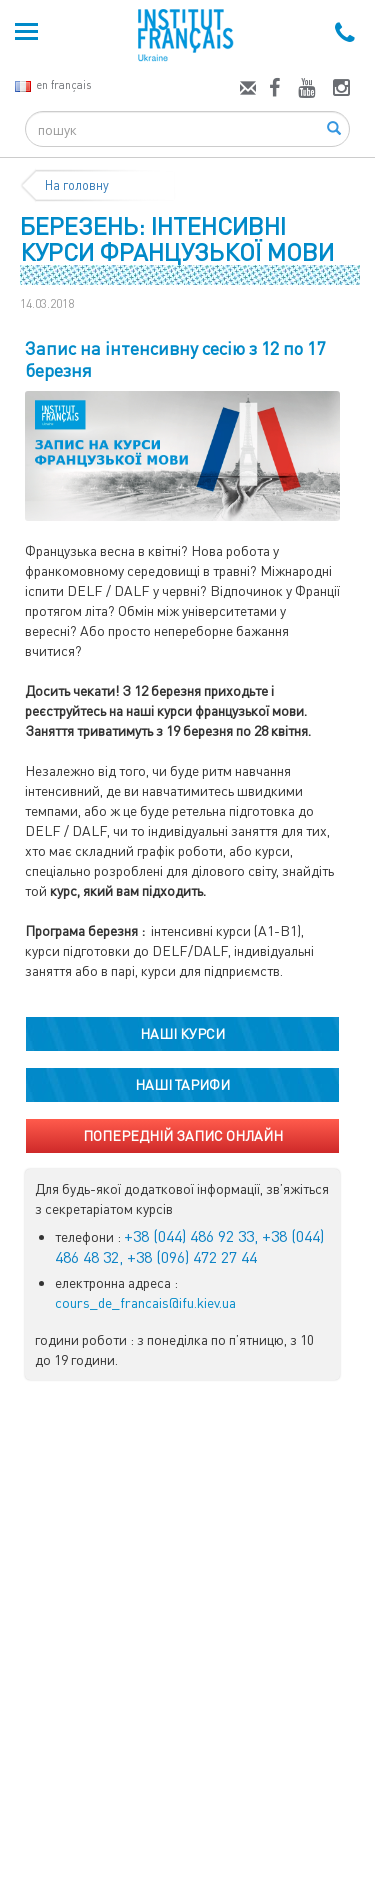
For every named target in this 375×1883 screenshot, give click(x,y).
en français (53, 84)
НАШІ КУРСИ (182, 1033)
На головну (77, 185)
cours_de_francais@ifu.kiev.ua (145, 1302)
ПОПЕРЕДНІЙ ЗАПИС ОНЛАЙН (183, 1135)
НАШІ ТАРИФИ (182, 1084)
